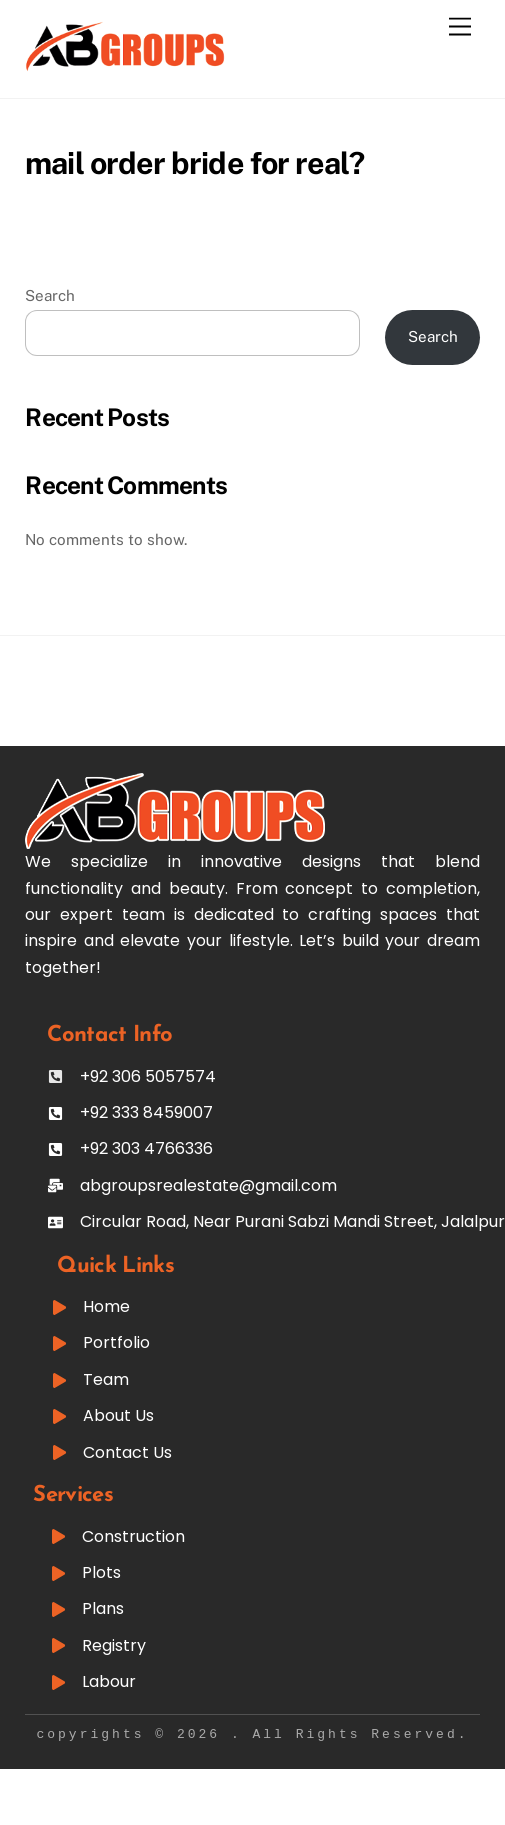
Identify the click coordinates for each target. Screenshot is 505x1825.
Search (50, 295)
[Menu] (460, 27)
